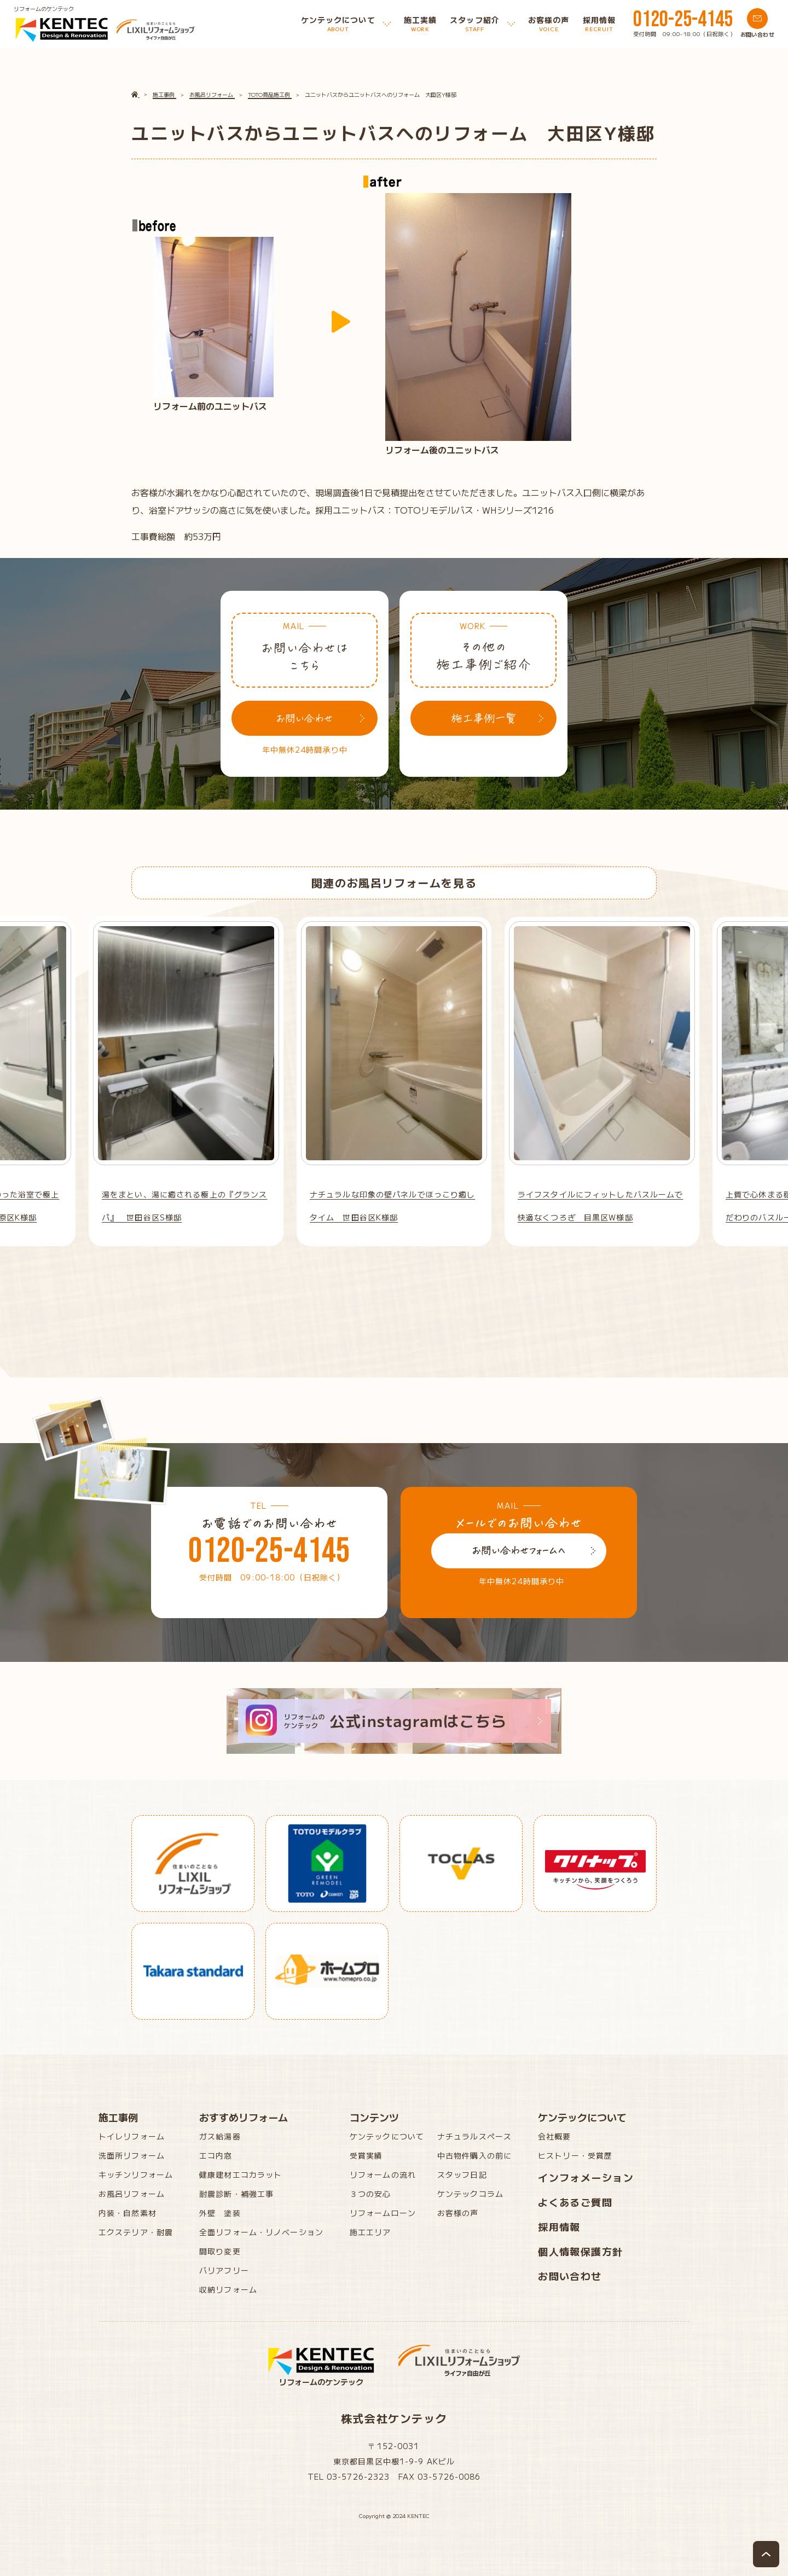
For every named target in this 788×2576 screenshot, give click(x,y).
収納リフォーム (228, 2289)
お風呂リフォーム (132, 2193)
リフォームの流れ (383, 2174)
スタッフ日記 (462, 2174)
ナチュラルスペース (474, 2136)
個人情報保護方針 (580, 2251)
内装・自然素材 (128, 2212)
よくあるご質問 (575, 2202)
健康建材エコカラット (240, 2174)
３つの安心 (370, 2193)
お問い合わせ (570, 2276)
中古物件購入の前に (474, 2155)
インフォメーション (586, 2177)
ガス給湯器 (220, 2136)
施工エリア (370, 2231)
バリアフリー (224, 2270)
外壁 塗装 (220, 2212)
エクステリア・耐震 (136, 2231)
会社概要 (554, 2136)
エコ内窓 (215, 2155)
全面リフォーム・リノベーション (261, 2231)
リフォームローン (383, 2212)
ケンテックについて (387, 2136)
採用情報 (559, 2226)
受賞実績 (366, 2155)
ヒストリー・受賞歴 (575, 2155)
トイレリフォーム (132, 2136)
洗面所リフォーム (132, 2155)
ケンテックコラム (470, 2193)
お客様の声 (458, 2212)
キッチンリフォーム (136, 2174)
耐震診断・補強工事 (236, 2193)
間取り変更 (220, 2251)
